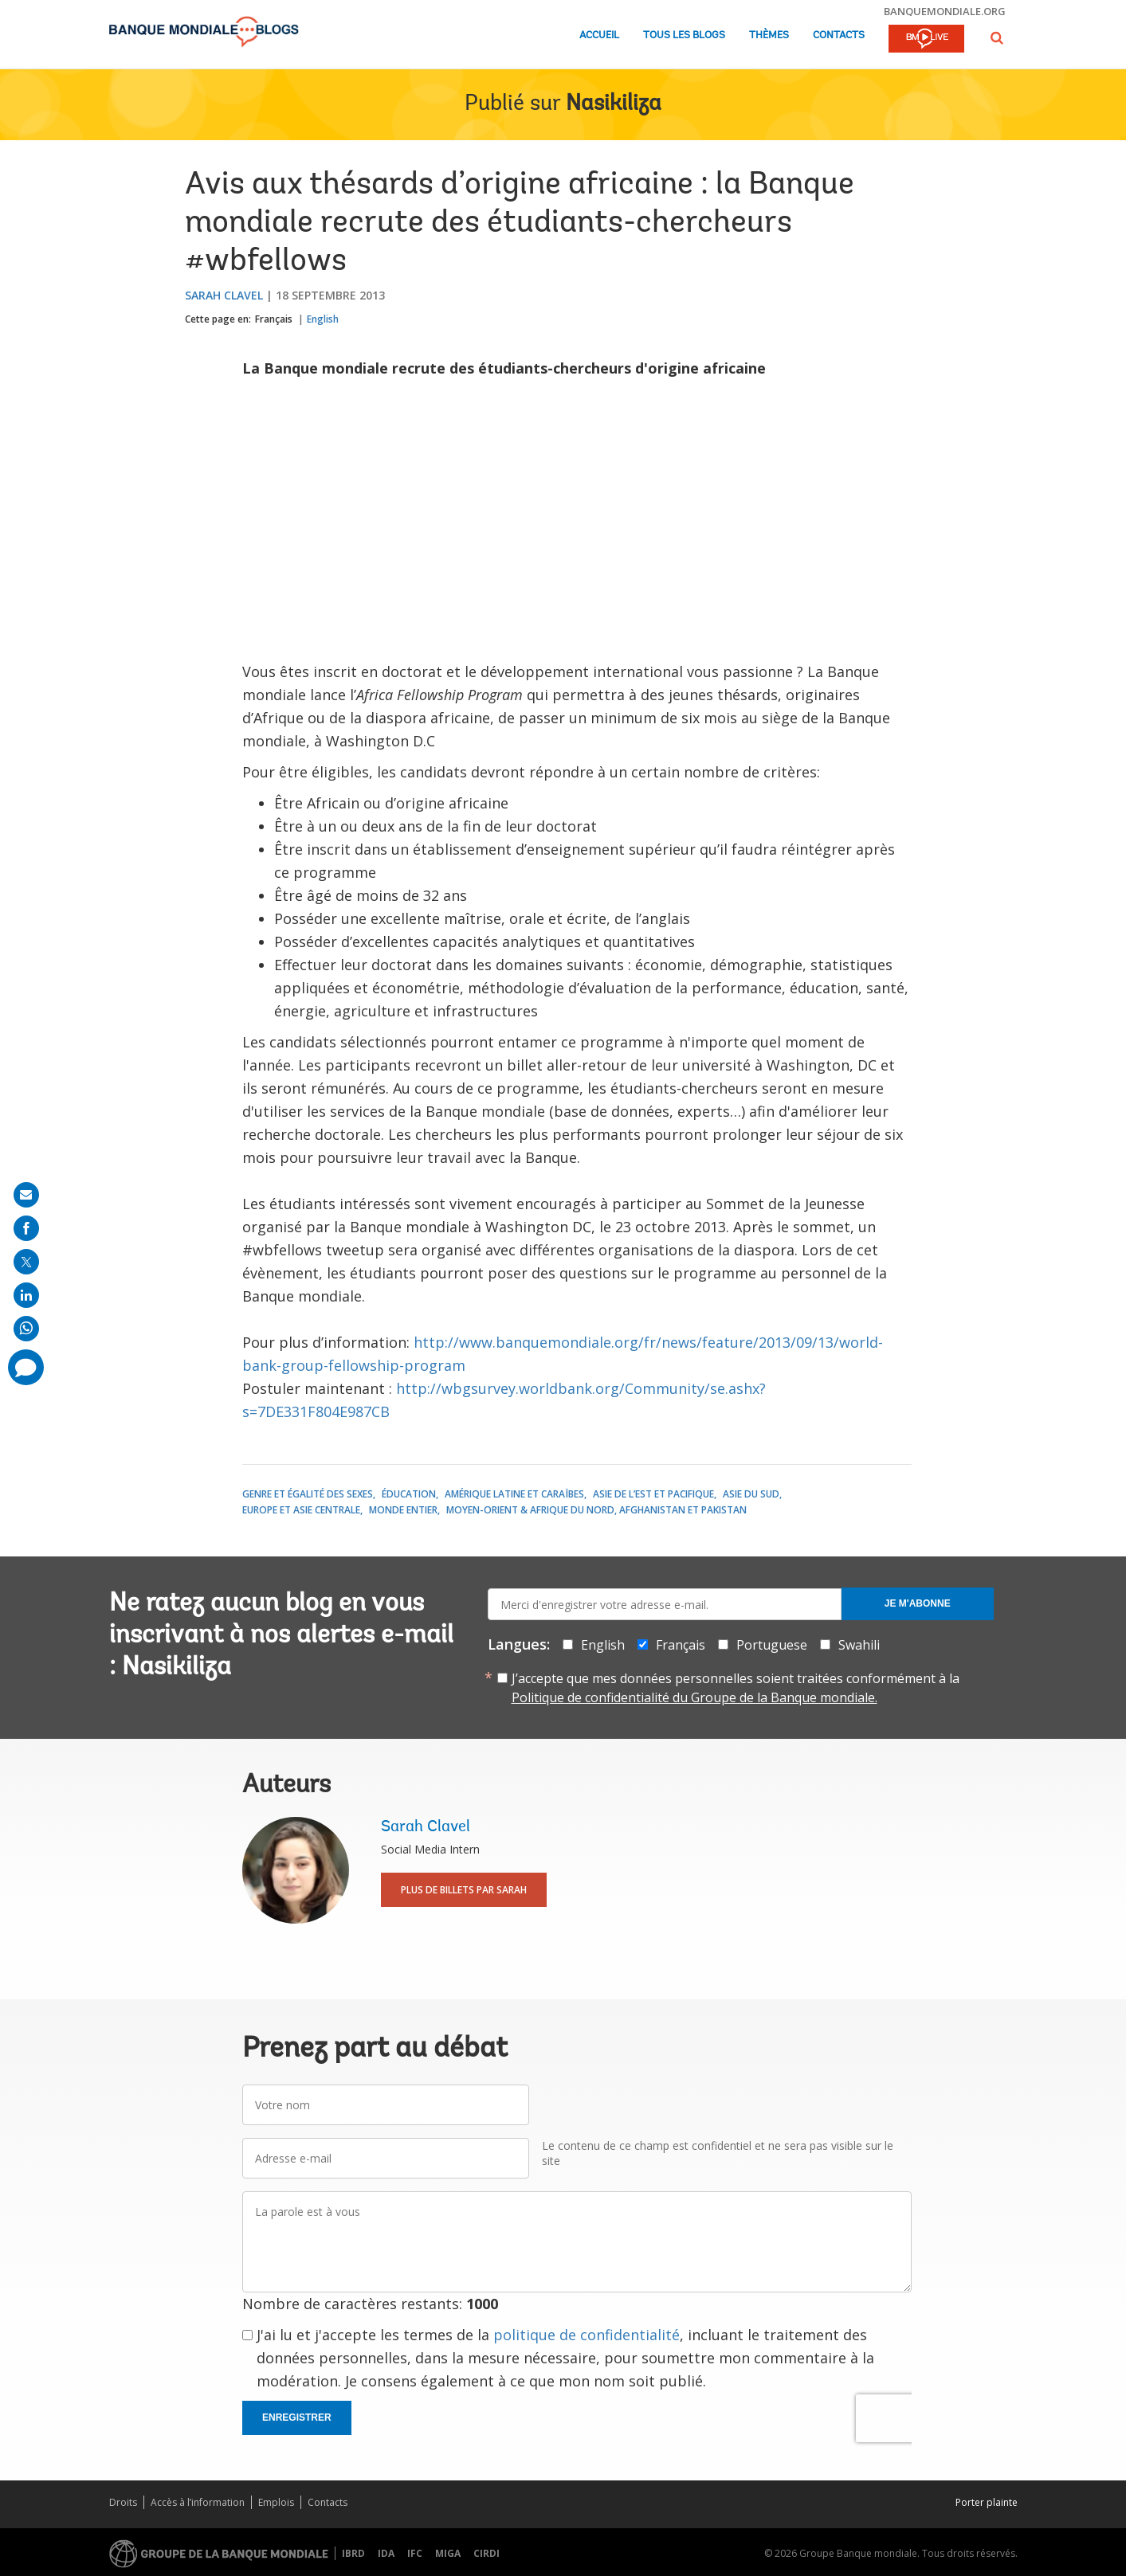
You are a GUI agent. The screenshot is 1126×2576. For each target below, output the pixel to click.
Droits (123, 2502)
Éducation (409, 1494)
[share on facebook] (26, 1228)
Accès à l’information (198, 2502)
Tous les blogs (684, 35)
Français (273, 319)
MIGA (448, 2553)
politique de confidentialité (586, 2334)
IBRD (353, 2553)
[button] (997, 38)
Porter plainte (986, 2502)
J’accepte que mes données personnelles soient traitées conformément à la (735, 1688)
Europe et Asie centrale (301, 1510)
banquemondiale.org (945, 11)
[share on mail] (26, 1195)
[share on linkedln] (26, 1295)
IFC (414, 2553)
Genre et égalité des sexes (307, 1494)
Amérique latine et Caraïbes (514, 1494)
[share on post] (26, 1261)
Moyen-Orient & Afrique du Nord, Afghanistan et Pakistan (596, 1510)
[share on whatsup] (26, 1328)
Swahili (859, 1645)
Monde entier (403, 1510)
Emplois (276, 2502)
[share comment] (26, 1367)
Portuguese (771, 1645)
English (323, 319)
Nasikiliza (613, 104)
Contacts (839, 35)
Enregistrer (297, 2417)
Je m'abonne (918, 1603)
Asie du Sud (751, 1494)
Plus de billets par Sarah (464, 1890)
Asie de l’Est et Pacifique (653, 1494)
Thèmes (769, 35)
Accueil (599, 35)
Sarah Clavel (224, 295)
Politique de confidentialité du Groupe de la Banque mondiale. (694, 1697)
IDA (386, 2553)
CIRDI (486, 2553)
